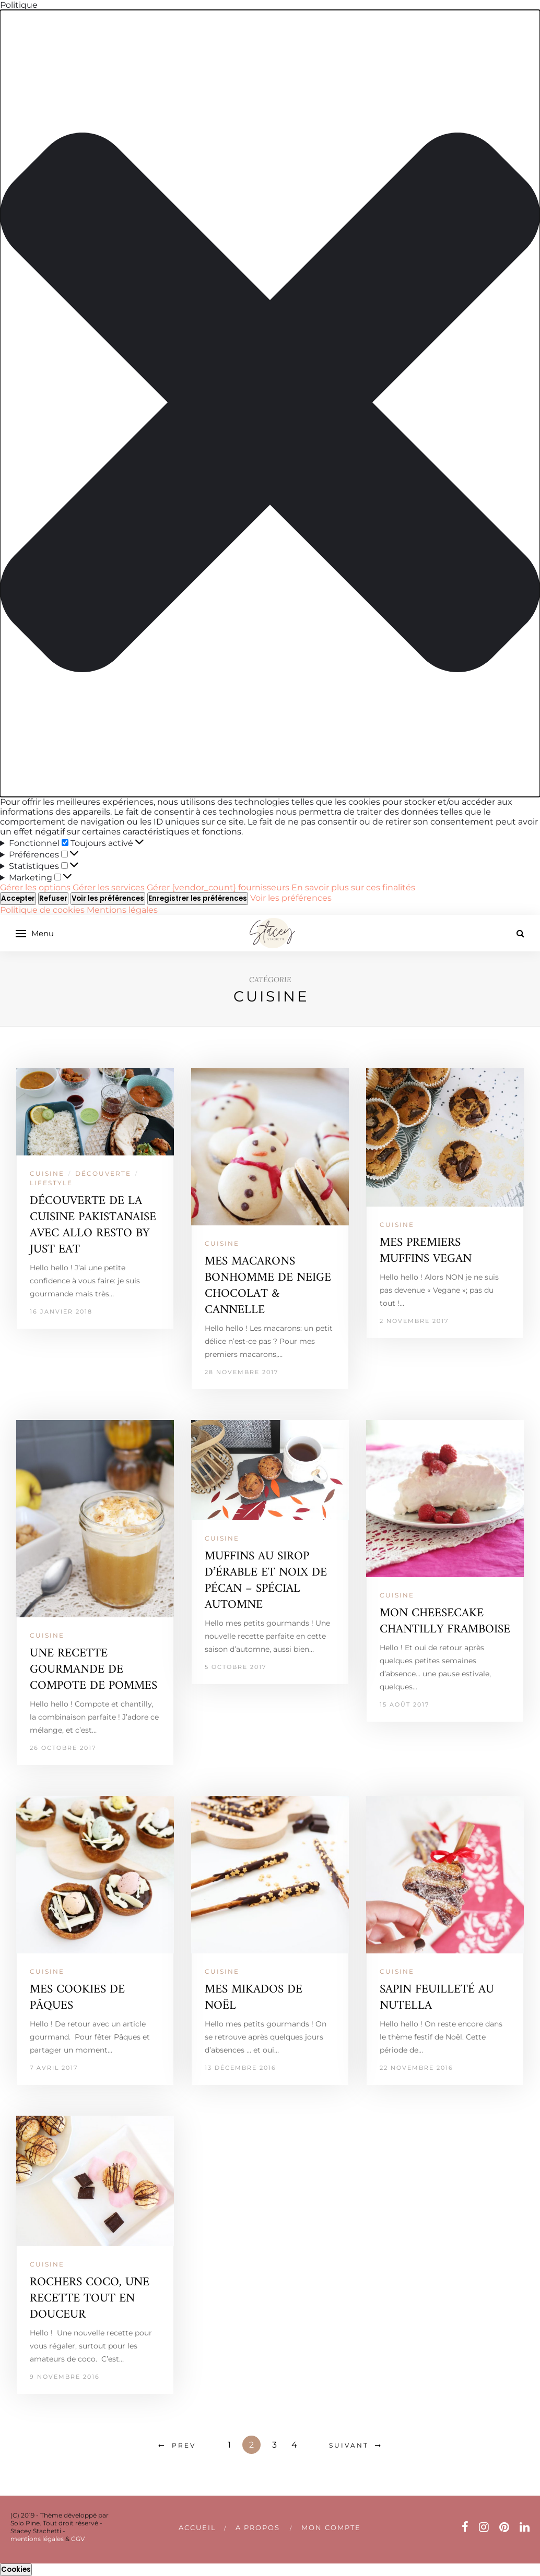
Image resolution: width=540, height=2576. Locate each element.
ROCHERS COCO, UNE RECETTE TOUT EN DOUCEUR (89, 2298)
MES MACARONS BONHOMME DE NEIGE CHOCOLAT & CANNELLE (268, 1286)
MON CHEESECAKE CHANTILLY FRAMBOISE (445, 1621)
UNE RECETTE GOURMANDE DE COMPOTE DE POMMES (93, 1670)
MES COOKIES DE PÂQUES (77, 1998)
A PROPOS (258, 2527)
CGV (78, 2539)
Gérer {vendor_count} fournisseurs (218, 887)
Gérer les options (35, 887)
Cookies (16, 2569)
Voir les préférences (108, 898)
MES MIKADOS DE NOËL (253, 1998)
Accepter (18, 898)
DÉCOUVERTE (103, 1173)
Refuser (53, 898)
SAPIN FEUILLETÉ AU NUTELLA (437, 1998)
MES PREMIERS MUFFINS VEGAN (426, 1251)
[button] (270, 403)
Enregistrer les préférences (197, 898)
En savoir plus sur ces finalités (353, 887)
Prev (184, 2445)
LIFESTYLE (51, 1183)
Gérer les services (109, 887)
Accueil (197, 2527)
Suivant (349, 2445)
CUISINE (47, 1173)
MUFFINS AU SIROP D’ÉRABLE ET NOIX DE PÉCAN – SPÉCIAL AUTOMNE (266, 1581)
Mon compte (331, 2527)
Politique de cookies (43, 910)
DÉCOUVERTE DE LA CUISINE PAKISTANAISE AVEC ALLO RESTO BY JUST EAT (93, 1225)
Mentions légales (122, 910)
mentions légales (37, 2539)
